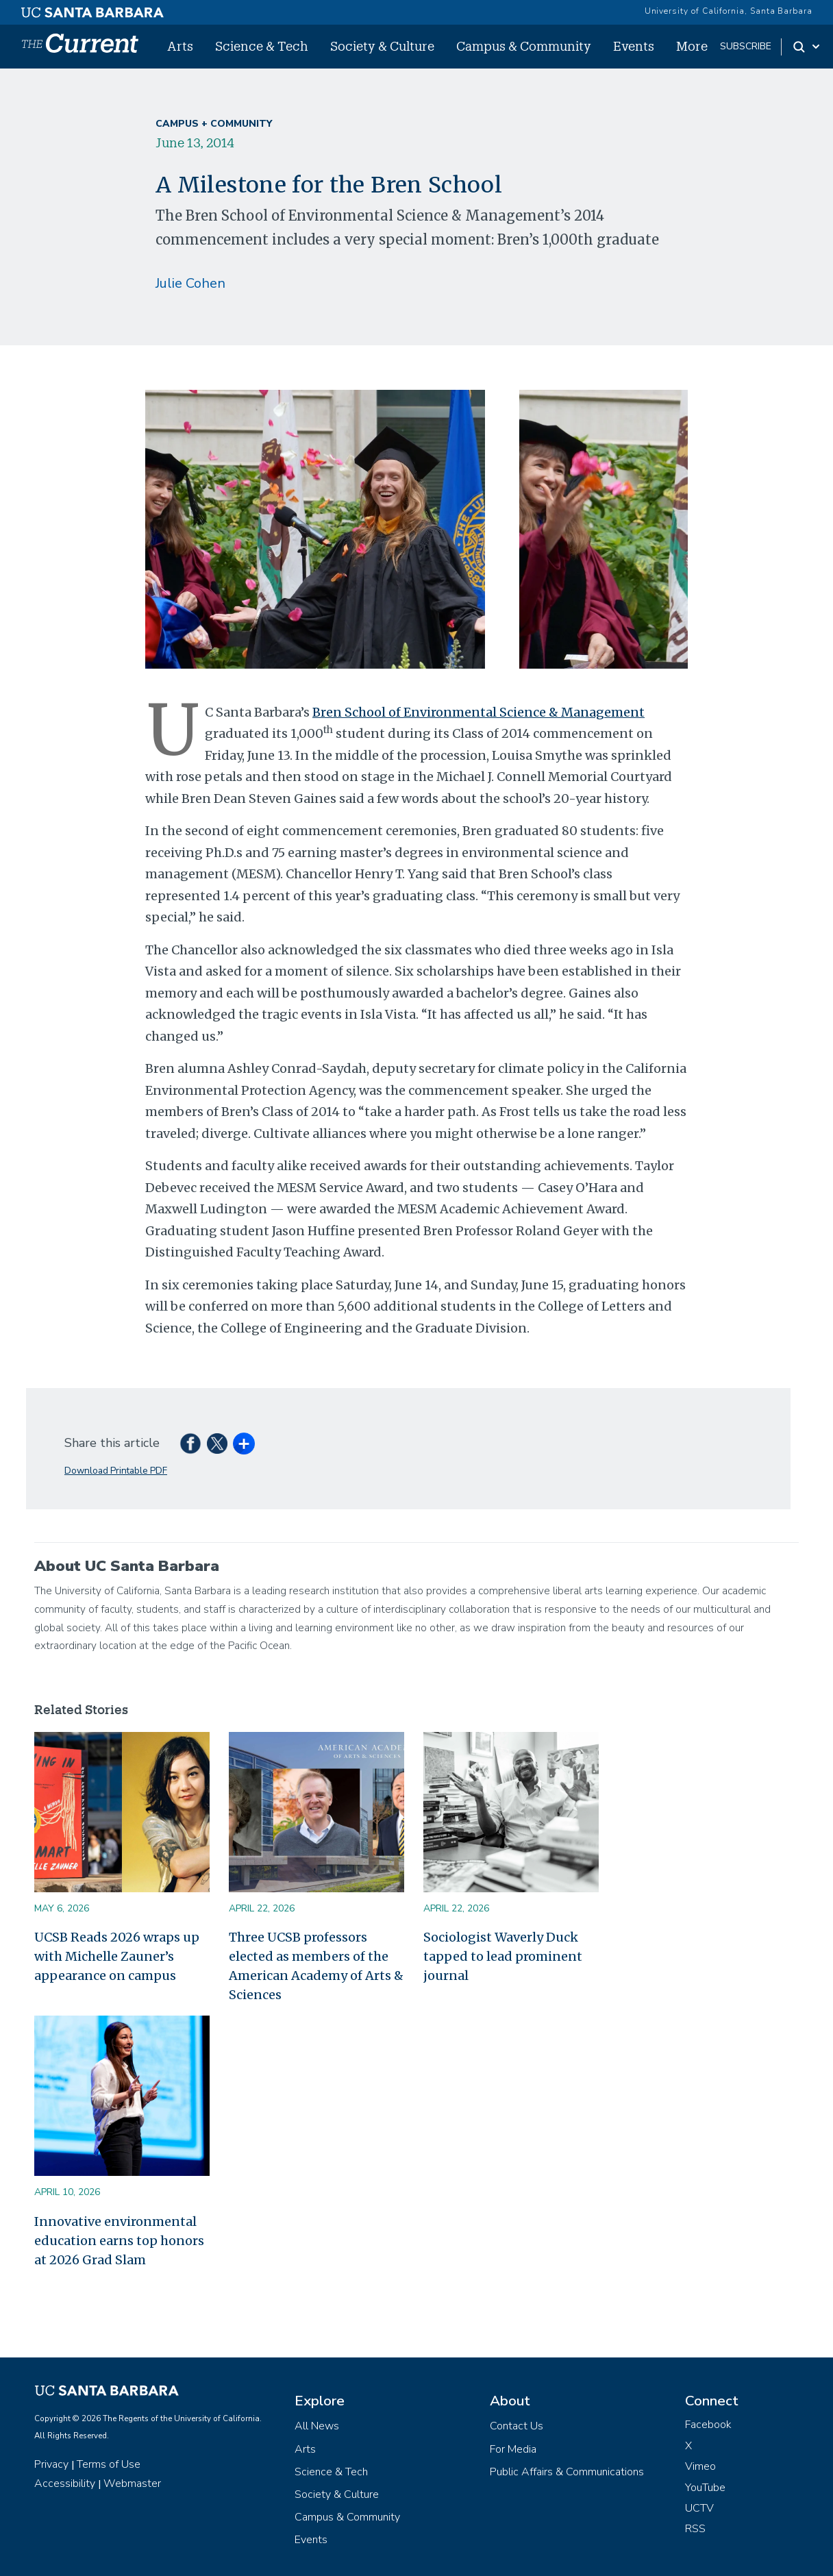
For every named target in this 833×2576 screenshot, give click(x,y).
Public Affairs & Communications (567, 2471)
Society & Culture (382, 45)
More (692, 45)
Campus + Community (214, 123)
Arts (180, 45)
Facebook (708, 2424)
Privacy (51, 2464)
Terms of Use (108, 2464)
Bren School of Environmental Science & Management (478, 712)
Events (633, 45)
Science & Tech (261, 45)
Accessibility (64, 2483)
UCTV (699, 2508)
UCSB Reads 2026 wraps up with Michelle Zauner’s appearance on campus (116, 1956)
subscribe (745, 46)
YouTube (705, 2487)
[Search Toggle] (807, 46)
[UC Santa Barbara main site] (92, 9)
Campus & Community (523, 45)
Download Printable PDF (115, 1470)
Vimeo (700, 2466)
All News (317, 2425)
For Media (513, 2449)
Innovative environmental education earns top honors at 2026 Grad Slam (119, 2241)
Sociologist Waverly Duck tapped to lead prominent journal (502, 1956)
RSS (695, 2528)
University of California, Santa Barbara (728, 10)
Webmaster (132, 2483)
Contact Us (516, 2425)
